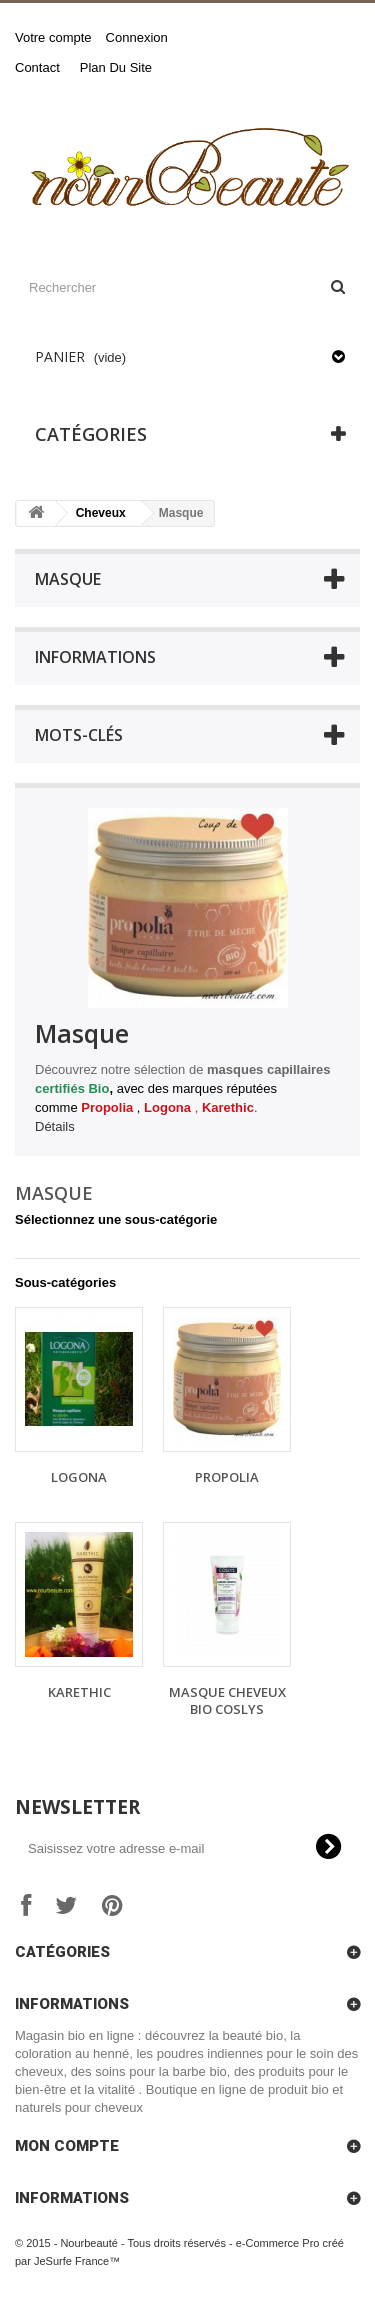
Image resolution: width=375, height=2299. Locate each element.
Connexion (137, 37)
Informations (95, 657)
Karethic (79, 1692)
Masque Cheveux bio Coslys (227, 1700)
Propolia (227, 1477)
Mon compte (67, 2146)
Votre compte (53, 37)
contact (37, 67)
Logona (79, 1477)
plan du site (116, 67)
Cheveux (101, 513)
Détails (55, 1126)
